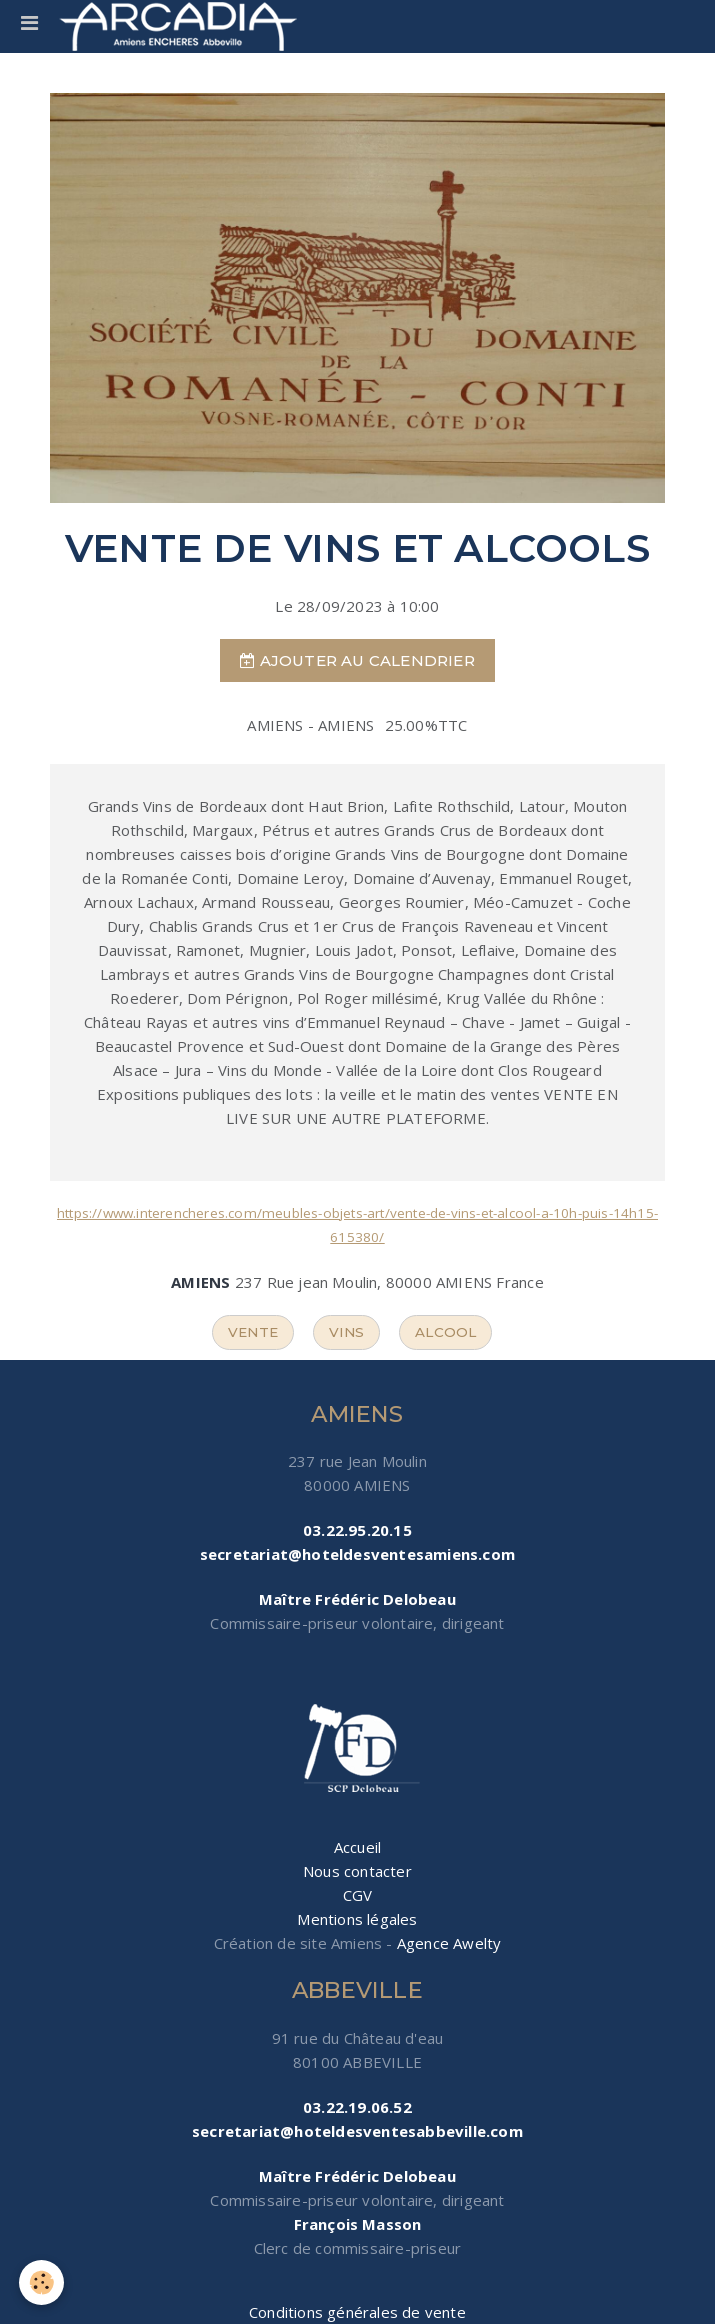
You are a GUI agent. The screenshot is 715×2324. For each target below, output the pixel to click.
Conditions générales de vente (357, 2312)
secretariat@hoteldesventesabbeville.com (357, 2131)
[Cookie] (42, 2282)
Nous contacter (357, 1871)
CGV (358, 1895)
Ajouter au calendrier (357, 660)
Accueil (357, 1847)
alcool (445, 1332)
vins (346, 1332)
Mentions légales (357, 1919)
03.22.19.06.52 (357, 2107)
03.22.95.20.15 (357, 1530)
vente (253, 1332)
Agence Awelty (449, 1943)
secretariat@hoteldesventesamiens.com (357, 1554)
